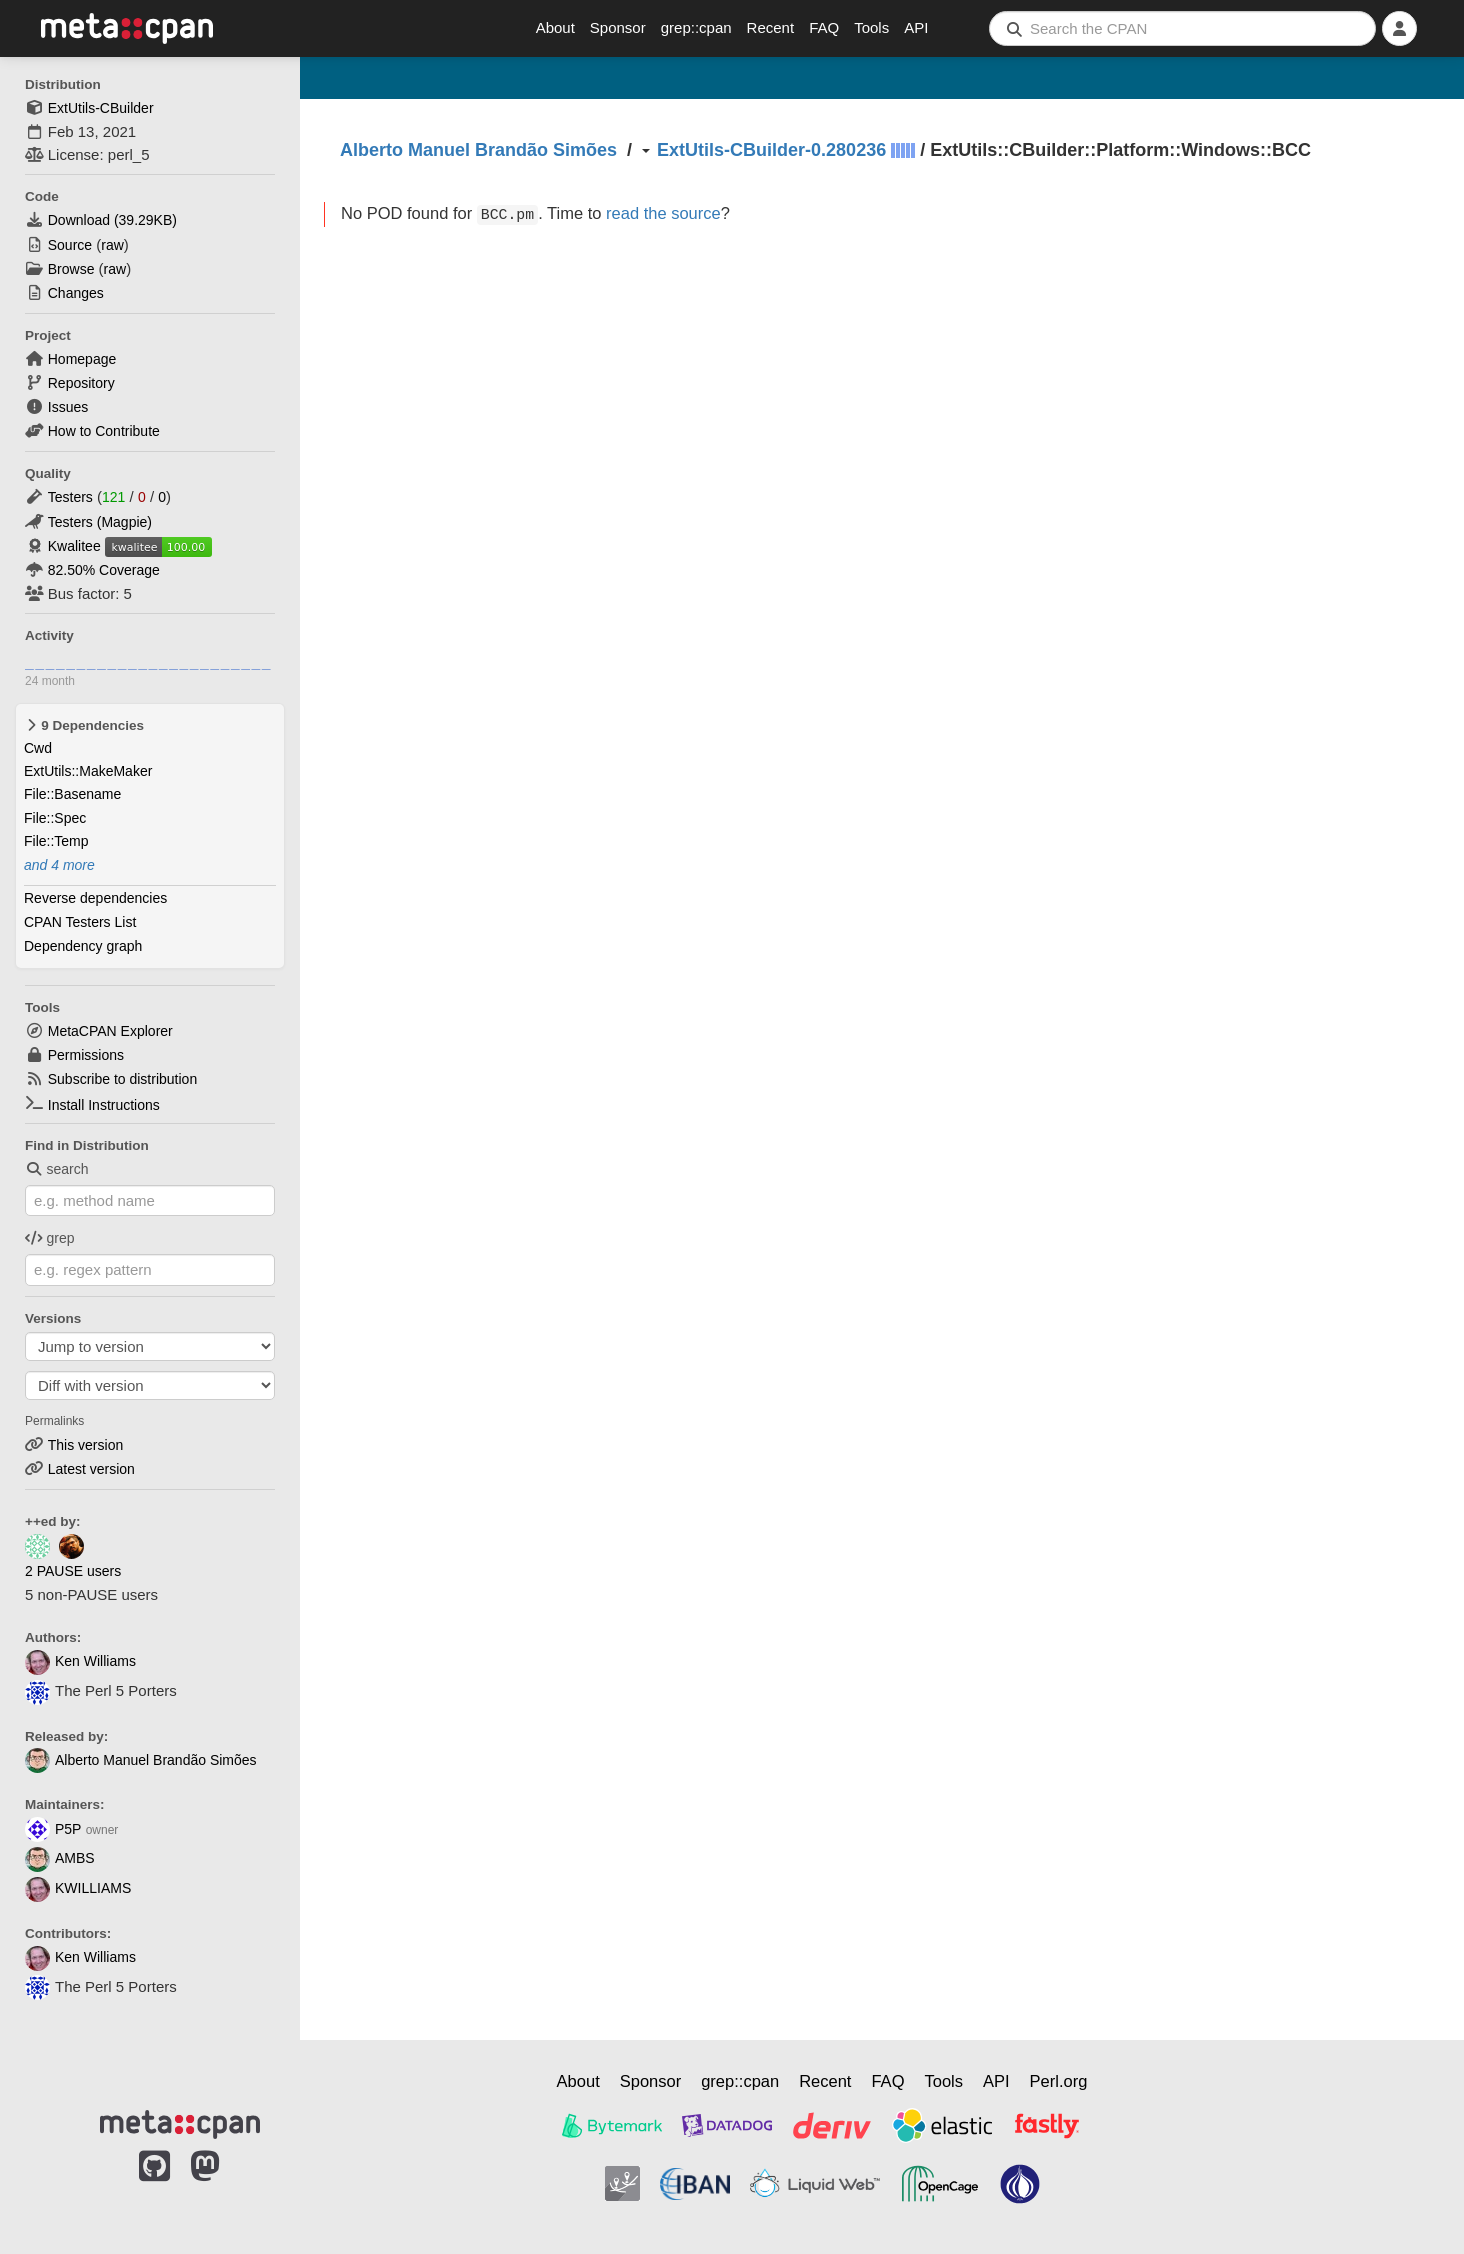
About (555, 27)
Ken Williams (80, 1661)
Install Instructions (104, 1105)
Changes (76, 293)
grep (50, 1238)
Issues (68, 407)
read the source (663, 213)
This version (85, 1445)
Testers (70, 497)
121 (113, 497)
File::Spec (55, 818)
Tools (871, 27)
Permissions (86, 1055)
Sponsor (618, 27)
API (916, 27)
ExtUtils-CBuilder (101, 108)
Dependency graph (83, 946)
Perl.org (1059, 2081)
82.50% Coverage (104, 570)
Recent (771, 27)
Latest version (91, 1469)
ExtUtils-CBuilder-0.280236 (771, 150)
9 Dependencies (84, 725)
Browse (71, 269)
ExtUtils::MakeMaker (88, 771)
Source (70, 245)
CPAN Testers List (80, 922)
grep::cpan (696, 27)
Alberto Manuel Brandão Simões (141, 1760)
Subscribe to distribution (122, 1079)
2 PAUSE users (73, 1571)
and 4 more (59, 865)
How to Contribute (104, 431)
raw (112, 245)
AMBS (60, 1858)
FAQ (824, 27)
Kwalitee (74, 546)
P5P (53, 1829)
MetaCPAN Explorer (110, 1031)
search (57, 1169)
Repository (81, 383)
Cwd (38, 748)
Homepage (82, 359)
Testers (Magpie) (100, 522)
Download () (112, 220)
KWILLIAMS (78, 1888)
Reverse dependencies (95, 898)
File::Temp (56, 841)
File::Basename (72, 794)
